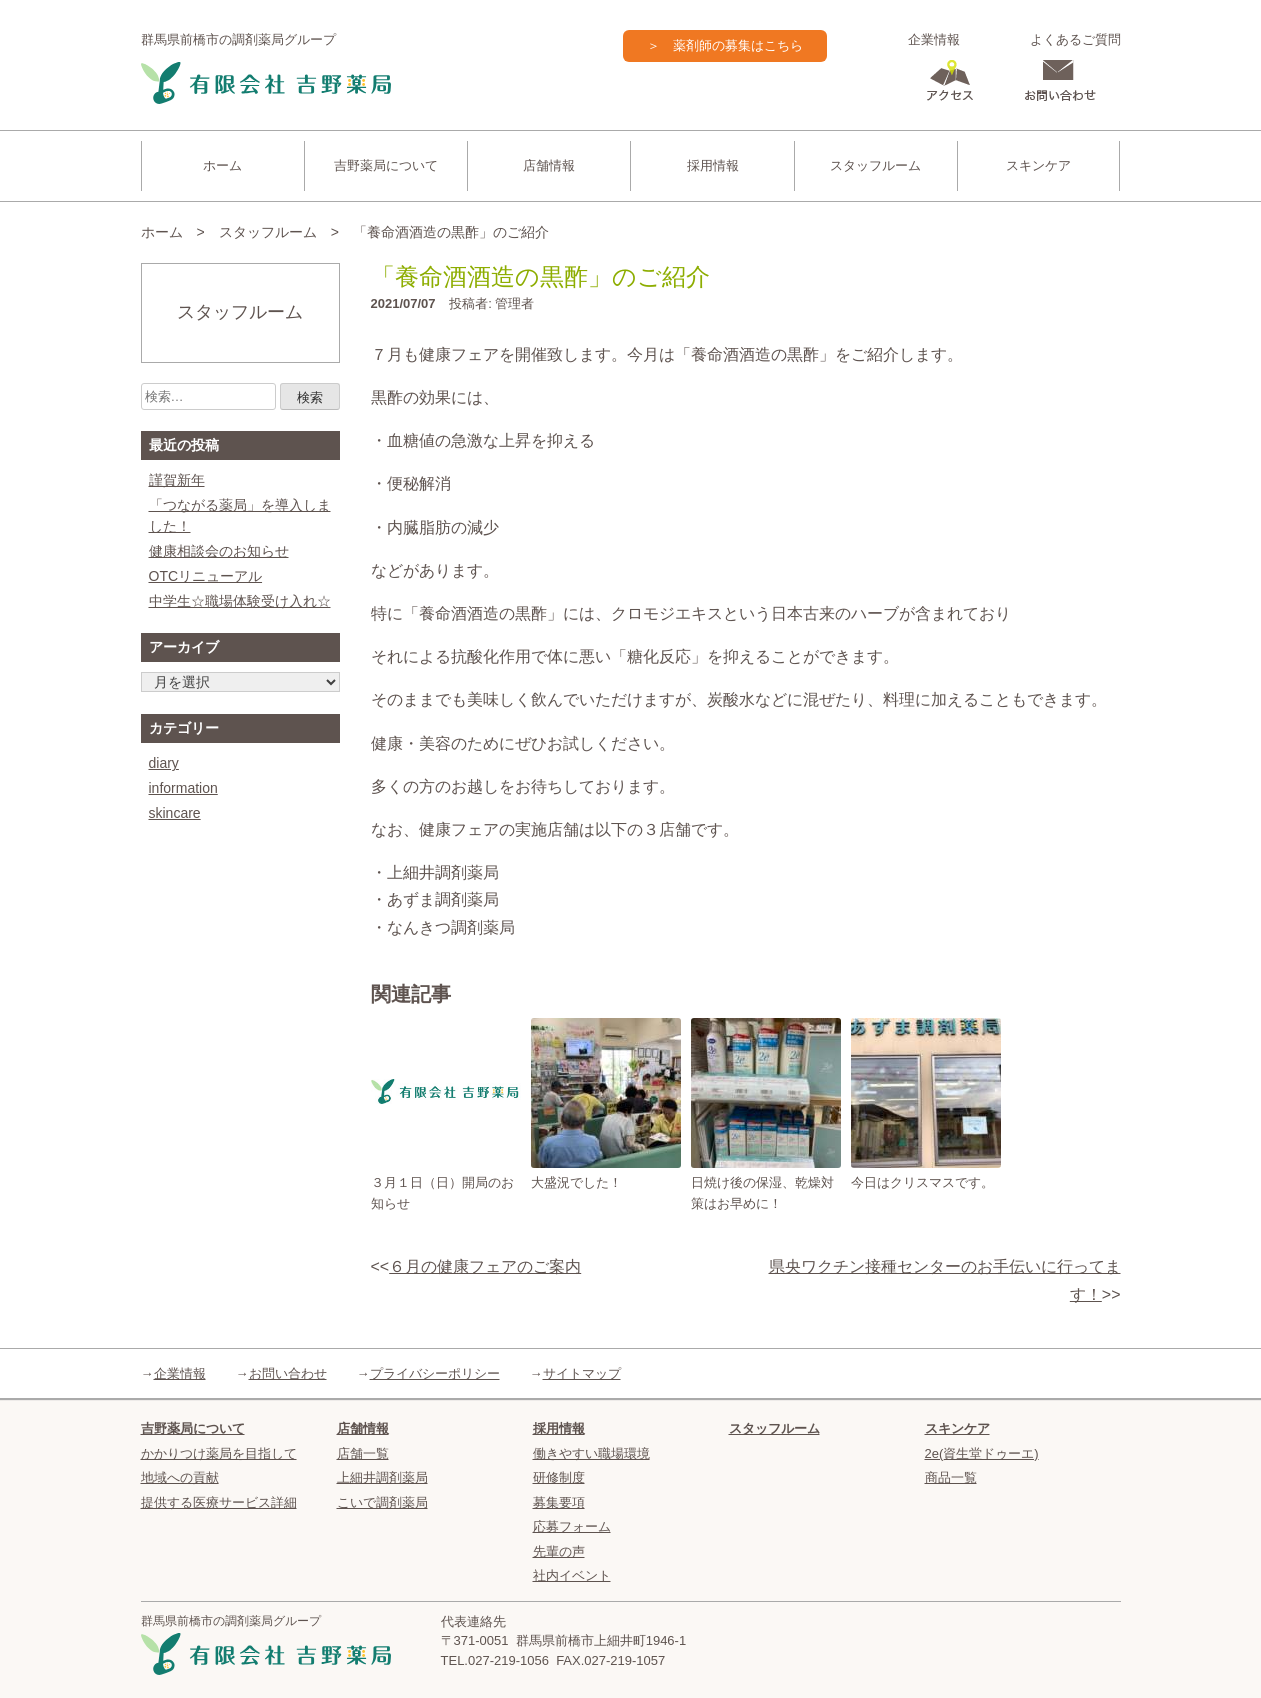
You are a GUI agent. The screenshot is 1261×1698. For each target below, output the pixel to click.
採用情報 (713, 165)
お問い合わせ (288, 1373)
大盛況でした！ (576, 1182)
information (183, 788)
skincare (175, 813)
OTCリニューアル (206, 576)
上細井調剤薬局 (382, 1477)
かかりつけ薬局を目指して (219, 1453)
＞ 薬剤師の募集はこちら (725, 45)
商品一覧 (951, 1477)
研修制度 (559, 1477)
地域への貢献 (180, 1477)
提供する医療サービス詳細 (219, 1502)
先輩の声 (559, 1551)
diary (164, 763)
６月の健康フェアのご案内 (485, 1266)
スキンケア (1038, 165)
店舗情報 (549, 165)
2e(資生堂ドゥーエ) (982, 1453)
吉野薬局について (386, 165)
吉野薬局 (266, 84)
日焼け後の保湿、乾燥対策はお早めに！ (762, 1193)
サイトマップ (582, 1373)
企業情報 (934, 39)
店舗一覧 (363, 1453)
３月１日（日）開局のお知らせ (442, 1193)
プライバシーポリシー (435, 1373)
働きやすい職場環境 (591, 1453)
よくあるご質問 (1075, 39)
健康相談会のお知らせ (219, 551)
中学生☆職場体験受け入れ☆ (240, 601)
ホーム (222, 165)
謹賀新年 (177, 480)
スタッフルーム (875, 165)
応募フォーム (572, 1526)
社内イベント (572, 1575)
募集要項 (559, 1502)
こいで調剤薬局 (382, 1502)
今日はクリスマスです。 (922, 1182)
